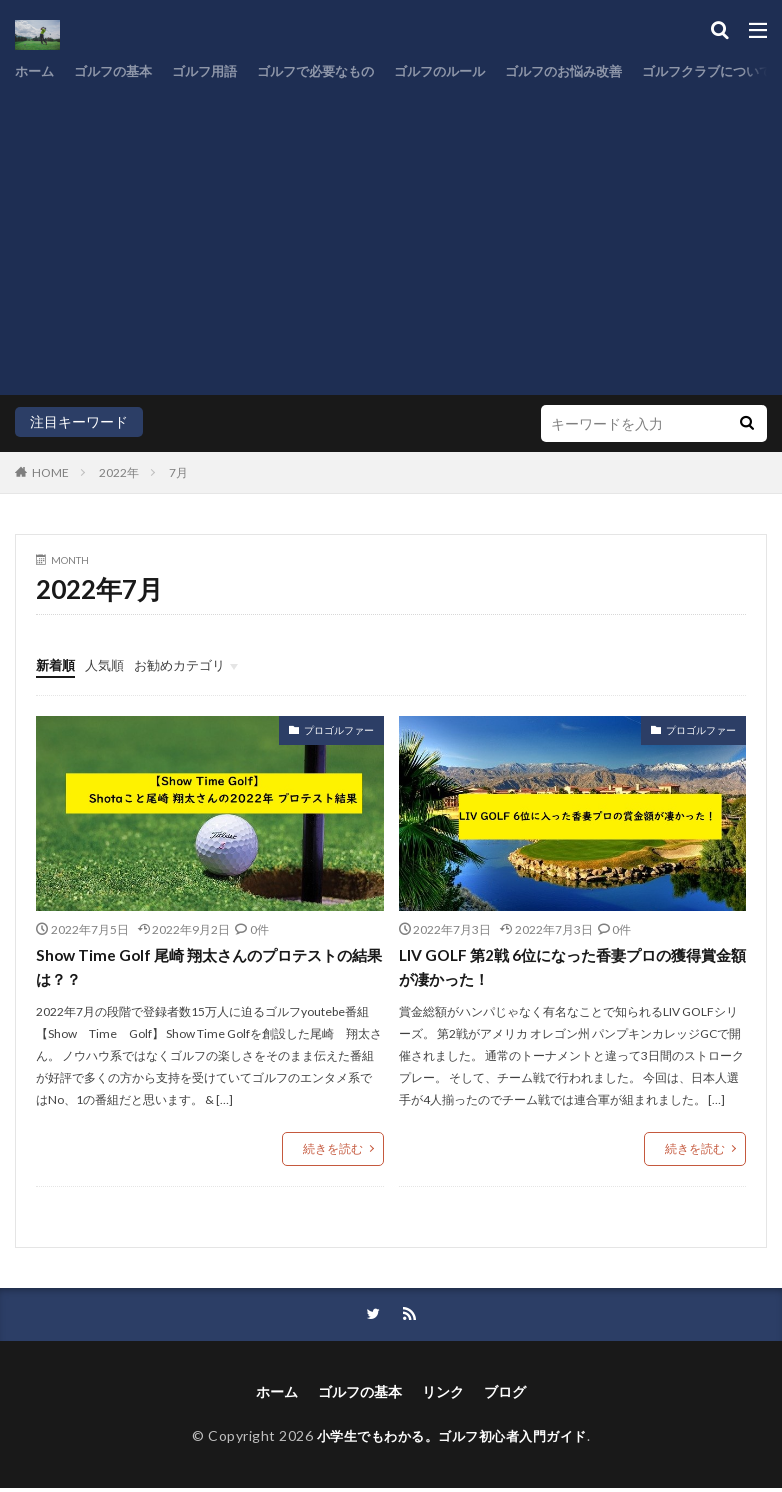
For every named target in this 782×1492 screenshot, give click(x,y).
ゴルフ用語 (216, 71)
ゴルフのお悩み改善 (598, 71)
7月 (178, 472)
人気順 (109, 664)
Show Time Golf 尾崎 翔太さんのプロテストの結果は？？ (202, 967)
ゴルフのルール (466, 71)
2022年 (119, 472)
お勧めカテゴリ (189, 664)
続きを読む (333, 1149)
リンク (443, 1394)
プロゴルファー (339, 730)
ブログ (505, 1394)
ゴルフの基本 (119, 71)
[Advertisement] (391, 235)
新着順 (57, 664)
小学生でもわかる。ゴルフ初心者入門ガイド (452, 1438)
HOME (50, 472)
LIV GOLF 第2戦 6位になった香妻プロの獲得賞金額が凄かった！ (566, 967)
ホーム (36, 71)
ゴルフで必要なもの (334, 71)
